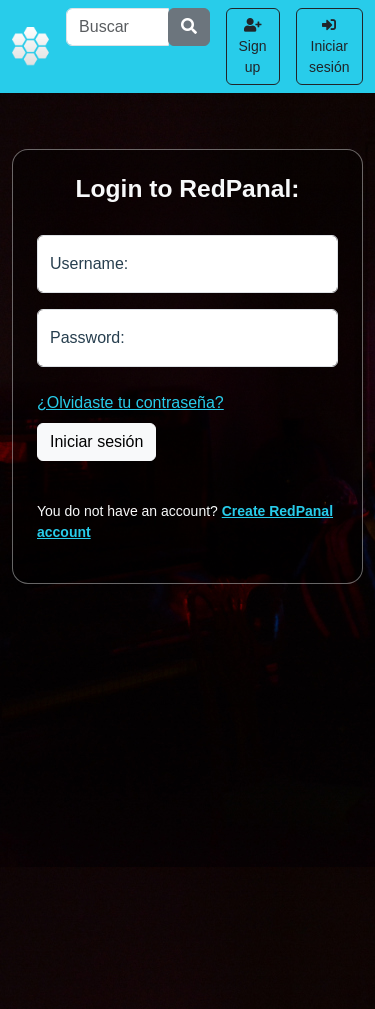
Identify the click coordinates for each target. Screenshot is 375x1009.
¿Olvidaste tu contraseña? (130, 402)
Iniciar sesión (329, 46)
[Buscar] (117, 27)
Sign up (253, 46)
